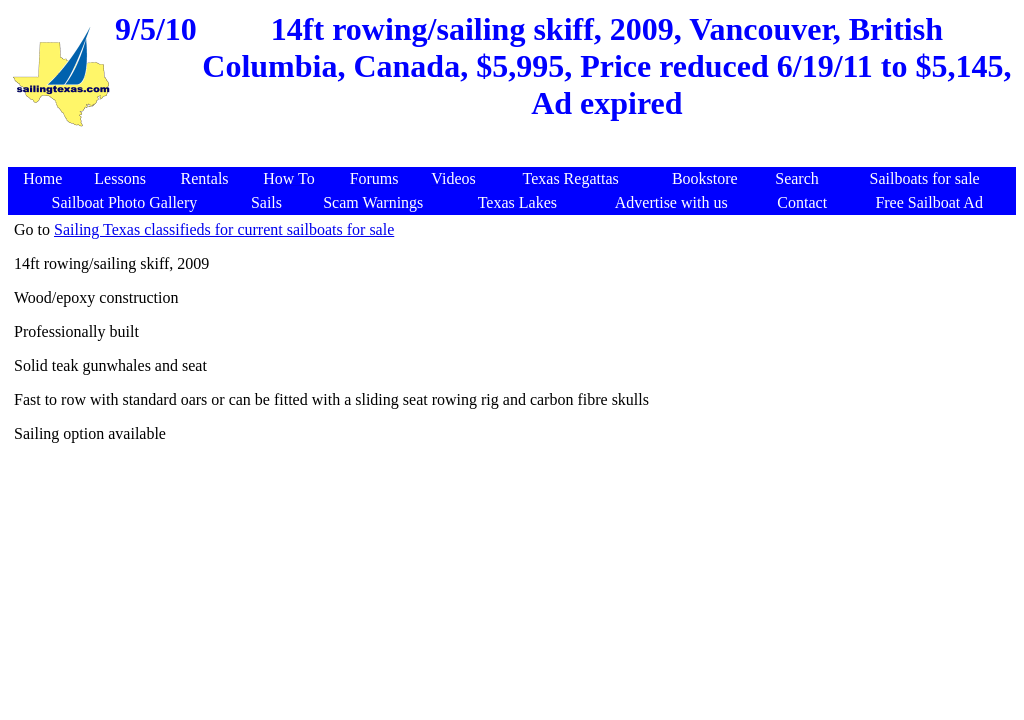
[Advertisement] (515, 156)
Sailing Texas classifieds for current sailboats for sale (224, 229)
